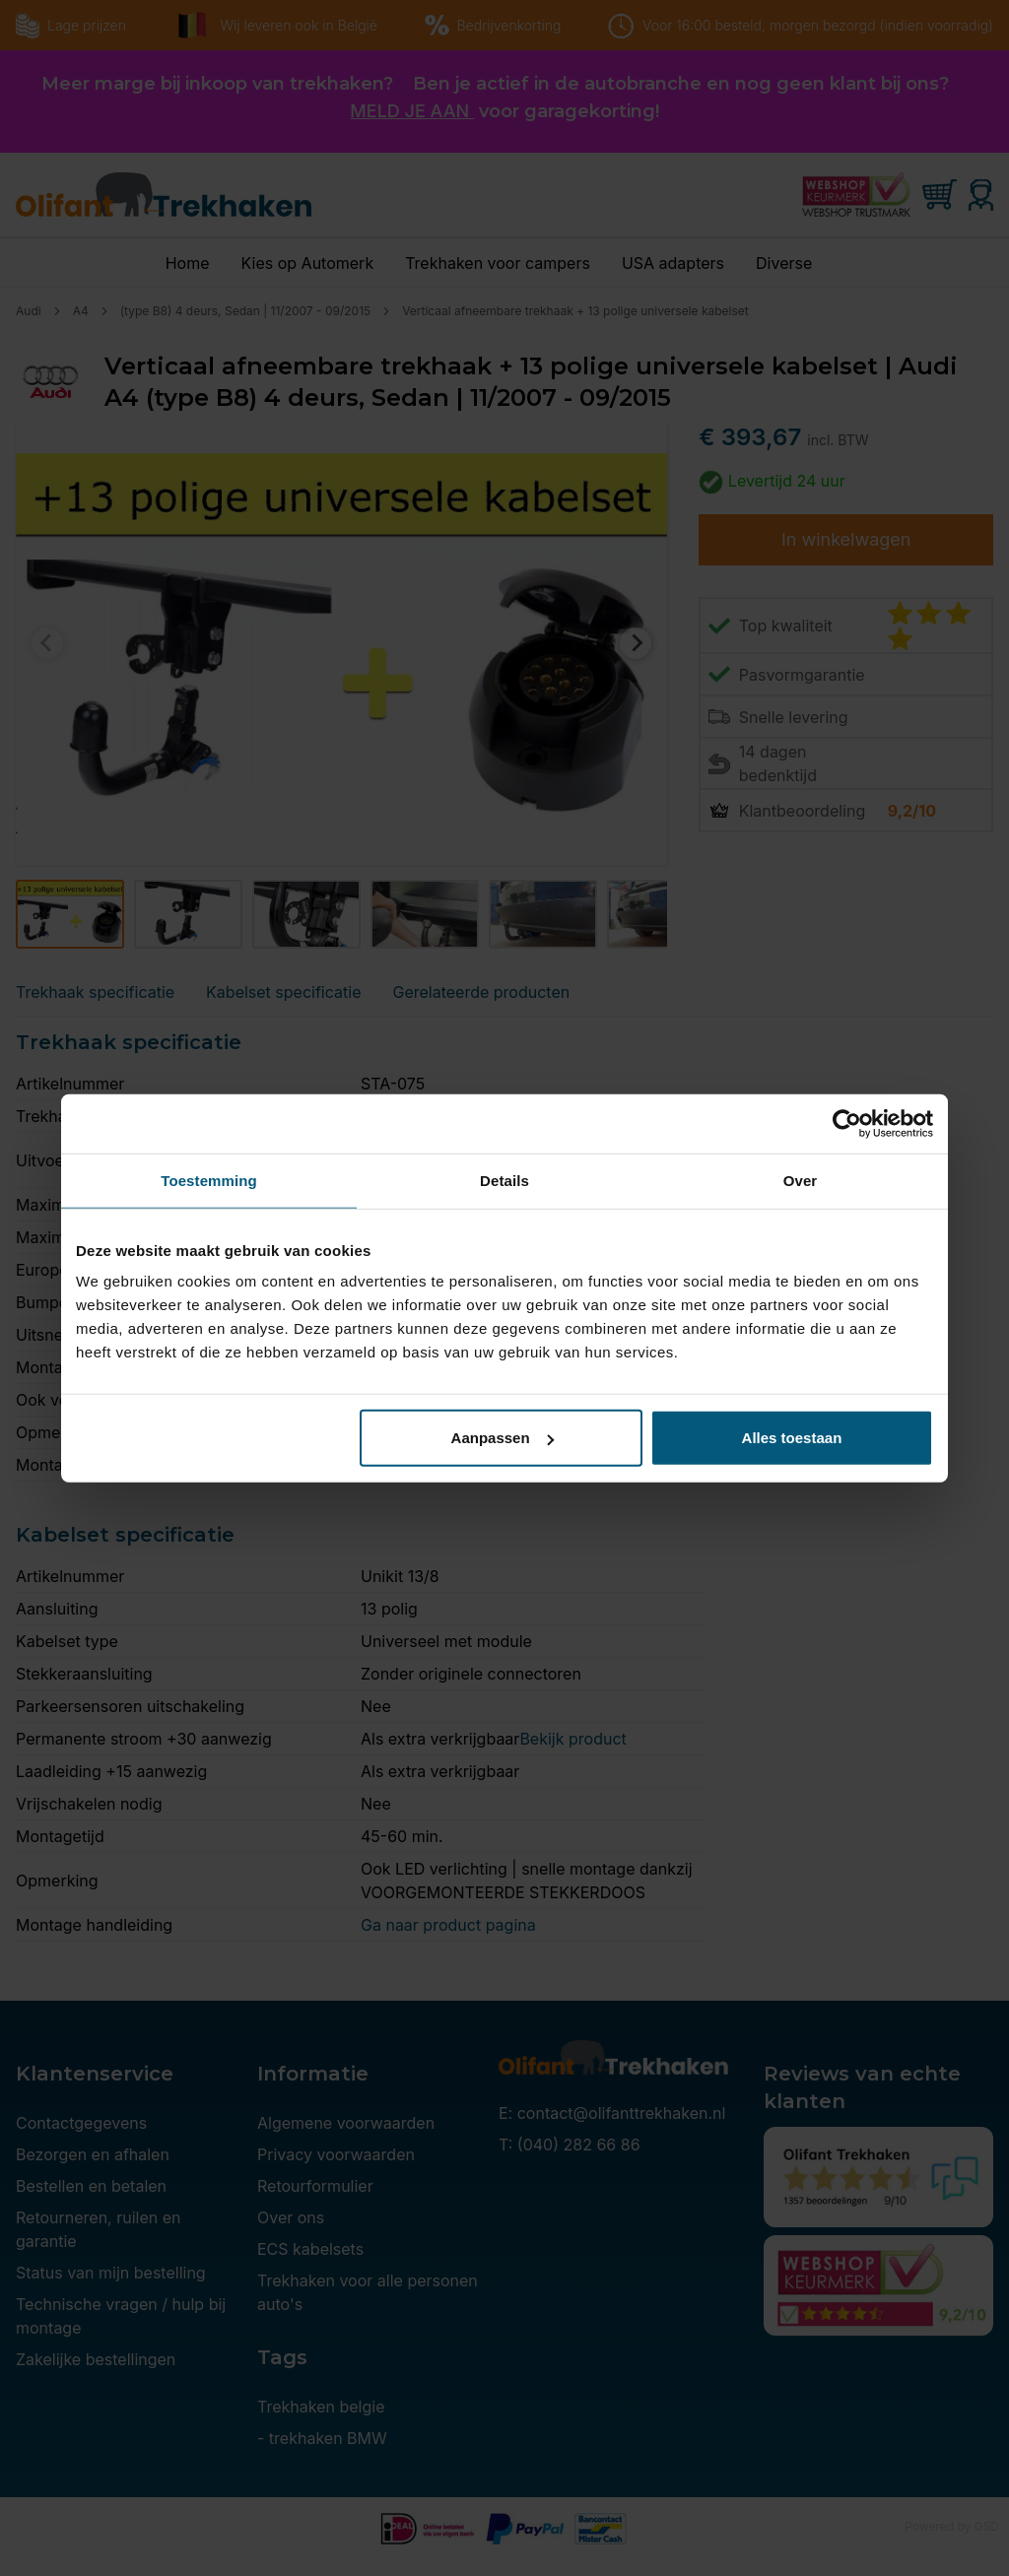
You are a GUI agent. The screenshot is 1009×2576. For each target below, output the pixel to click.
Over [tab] (800, 1179)
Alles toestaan (792, 1437)
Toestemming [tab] (209, 1179)
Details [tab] (504, 1179)
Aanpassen (502, 1437)
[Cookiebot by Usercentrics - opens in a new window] (847, 1123)
